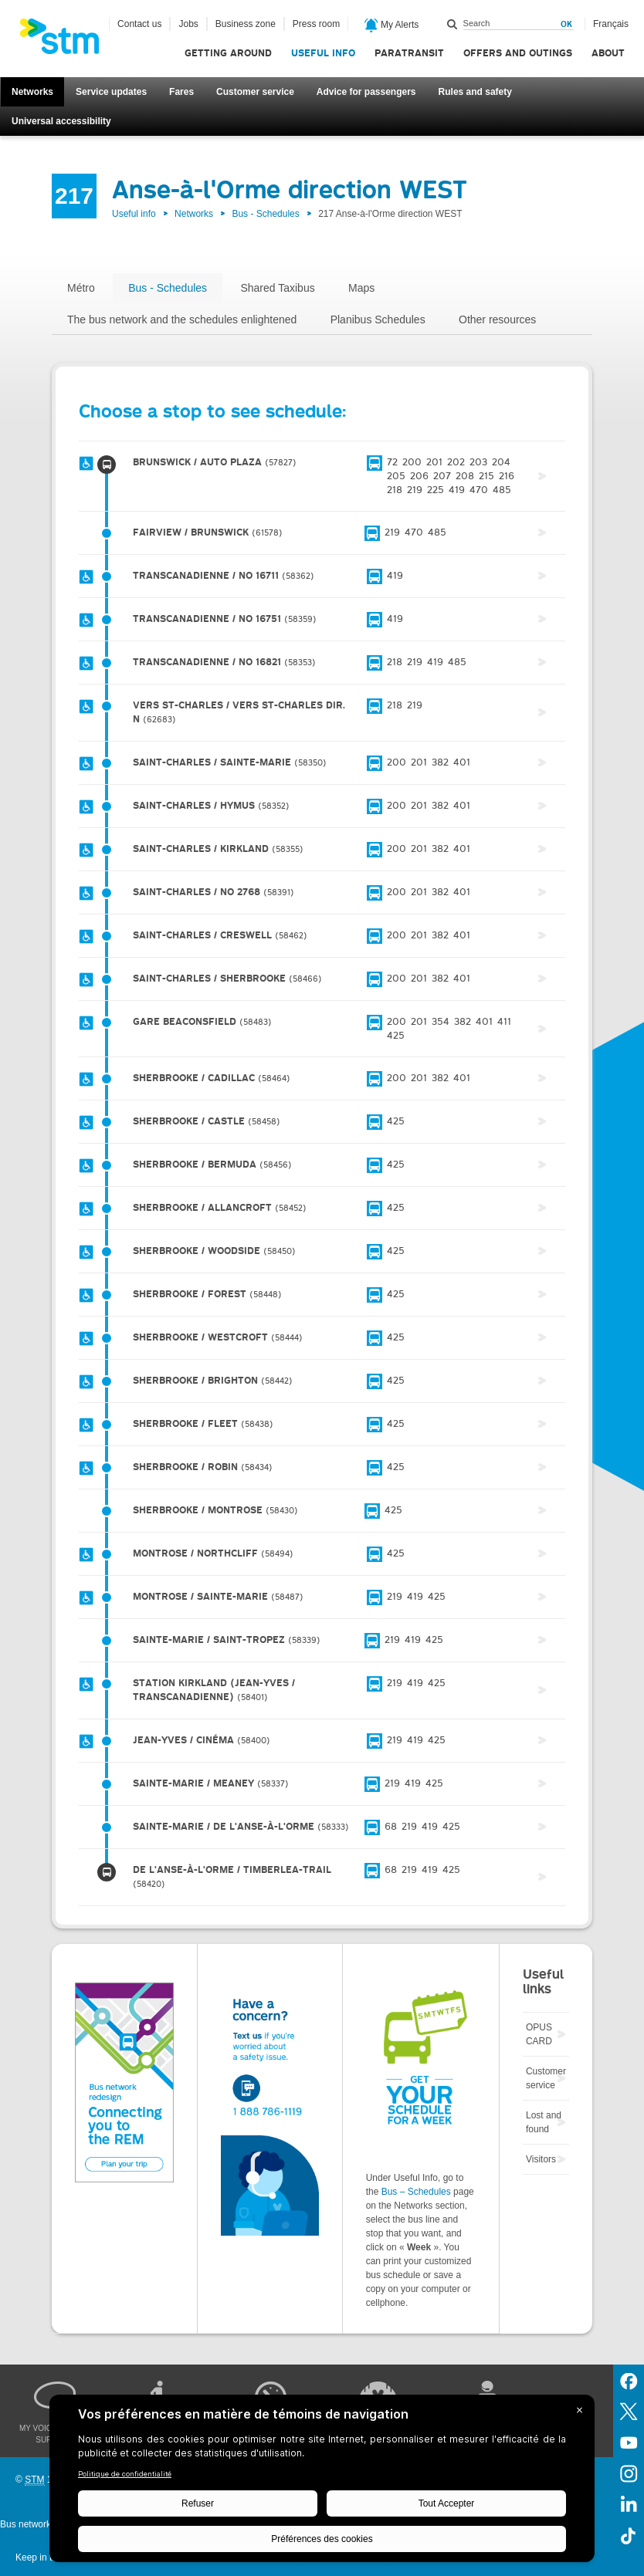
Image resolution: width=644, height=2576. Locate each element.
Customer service (255, 91)
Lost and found (543, 2122)
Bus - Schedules (265, 213)
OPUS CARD (539, 2034)
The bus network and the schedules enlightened (182, 319)
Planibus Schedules (377, 319)
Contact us (139, 24)
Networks (32, 91)
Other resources (497, 319)
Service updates (111, 91)
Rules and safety (475, 91)
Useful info (323, 53)
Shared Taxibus (277, 288)
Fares (181, 91)
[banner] (67, 41)
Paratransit (409, 53)
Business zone (245, 24)
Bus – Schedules (416, 2191)
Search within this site (452, 24)
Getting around (228, 53)
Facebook (628, 2380)
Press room (316, 24)
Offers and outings (517, 53)
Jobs (188, 24)
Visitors (541, 2159)
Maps (361, 288)
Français (611, 24)
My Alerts (391, 25)
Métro (81, 288)
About (608, 53)
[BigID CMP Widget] (322, 2482)
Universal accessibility (61, 121)
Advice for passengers (366, 91)
